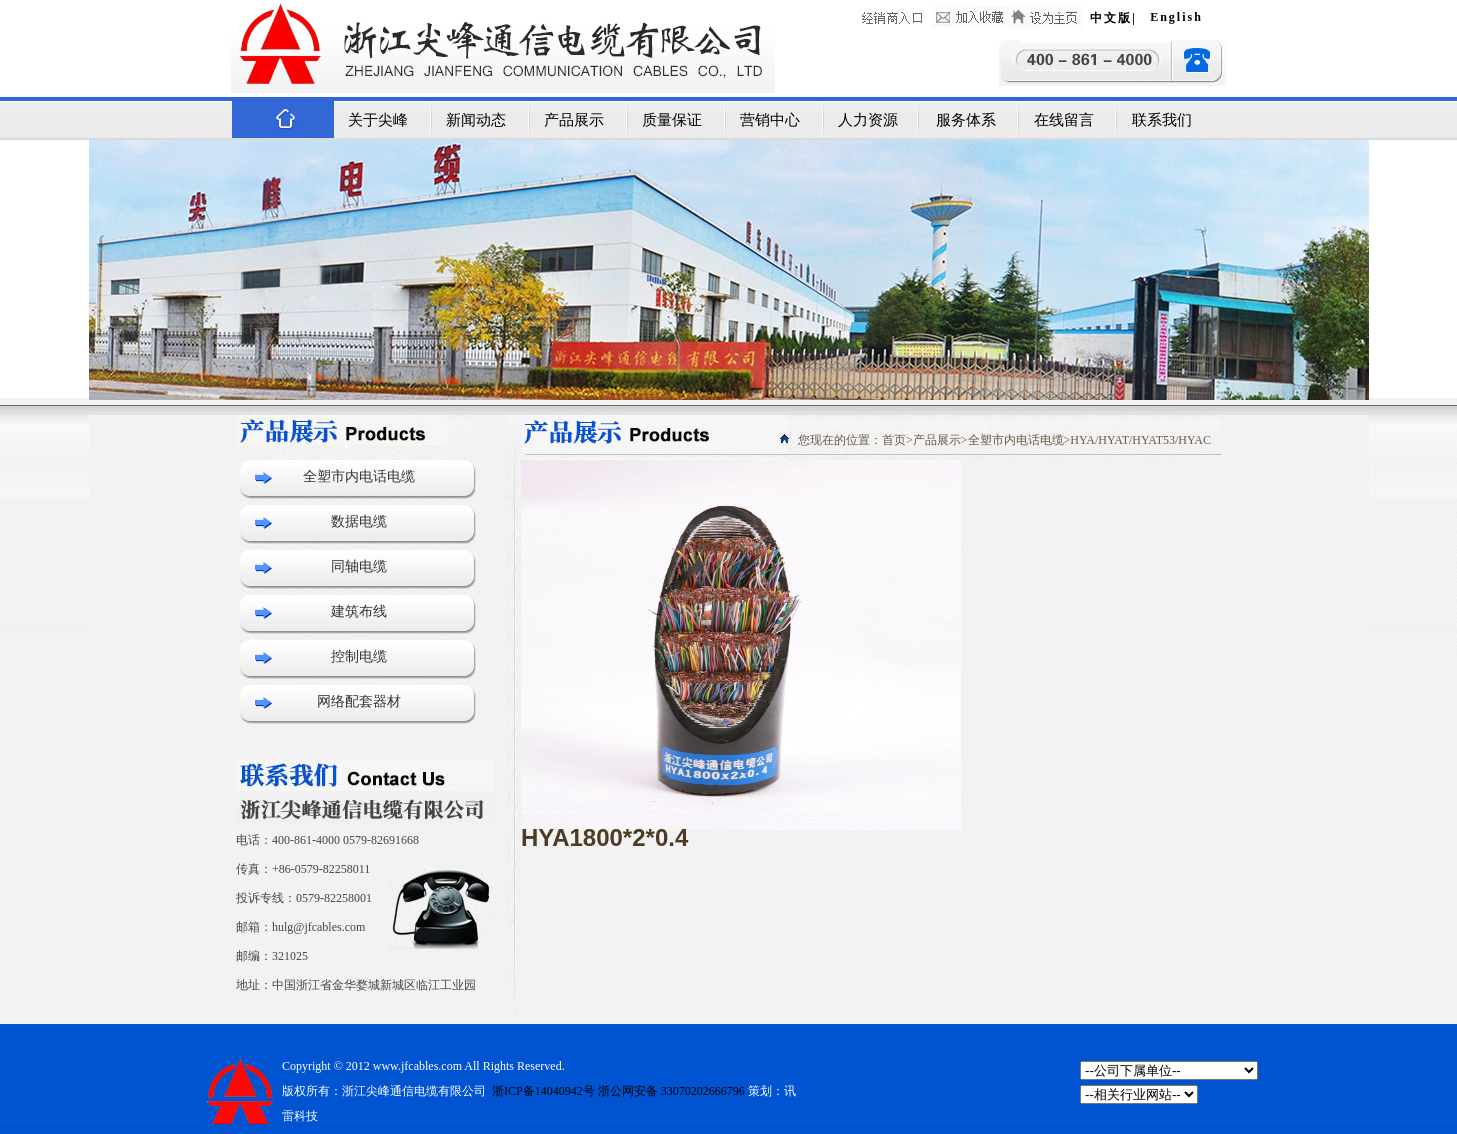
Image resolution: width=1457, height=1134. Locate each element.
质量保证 (672, 120)
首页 (894, 440)
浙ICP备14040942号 (542, 1091)
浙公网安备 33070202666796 (671, 1091)
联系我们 (1162, 120)
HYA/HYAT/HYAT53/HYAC (1140, 440)
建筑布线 (359, 611)
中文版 (1111, 18)
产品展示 (574, 120)
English (1176, 17)
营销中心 (770, 120)
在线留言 (1064, 120)
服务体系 (966, 120)
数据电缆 (359, 521)
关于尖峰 (378, 120)
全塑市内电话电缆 (359, 476)
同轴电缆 (359, 566)
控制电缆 (359, 656)
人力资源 (868, 120)
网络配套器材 (359, 701)
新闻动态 (476, 120)
